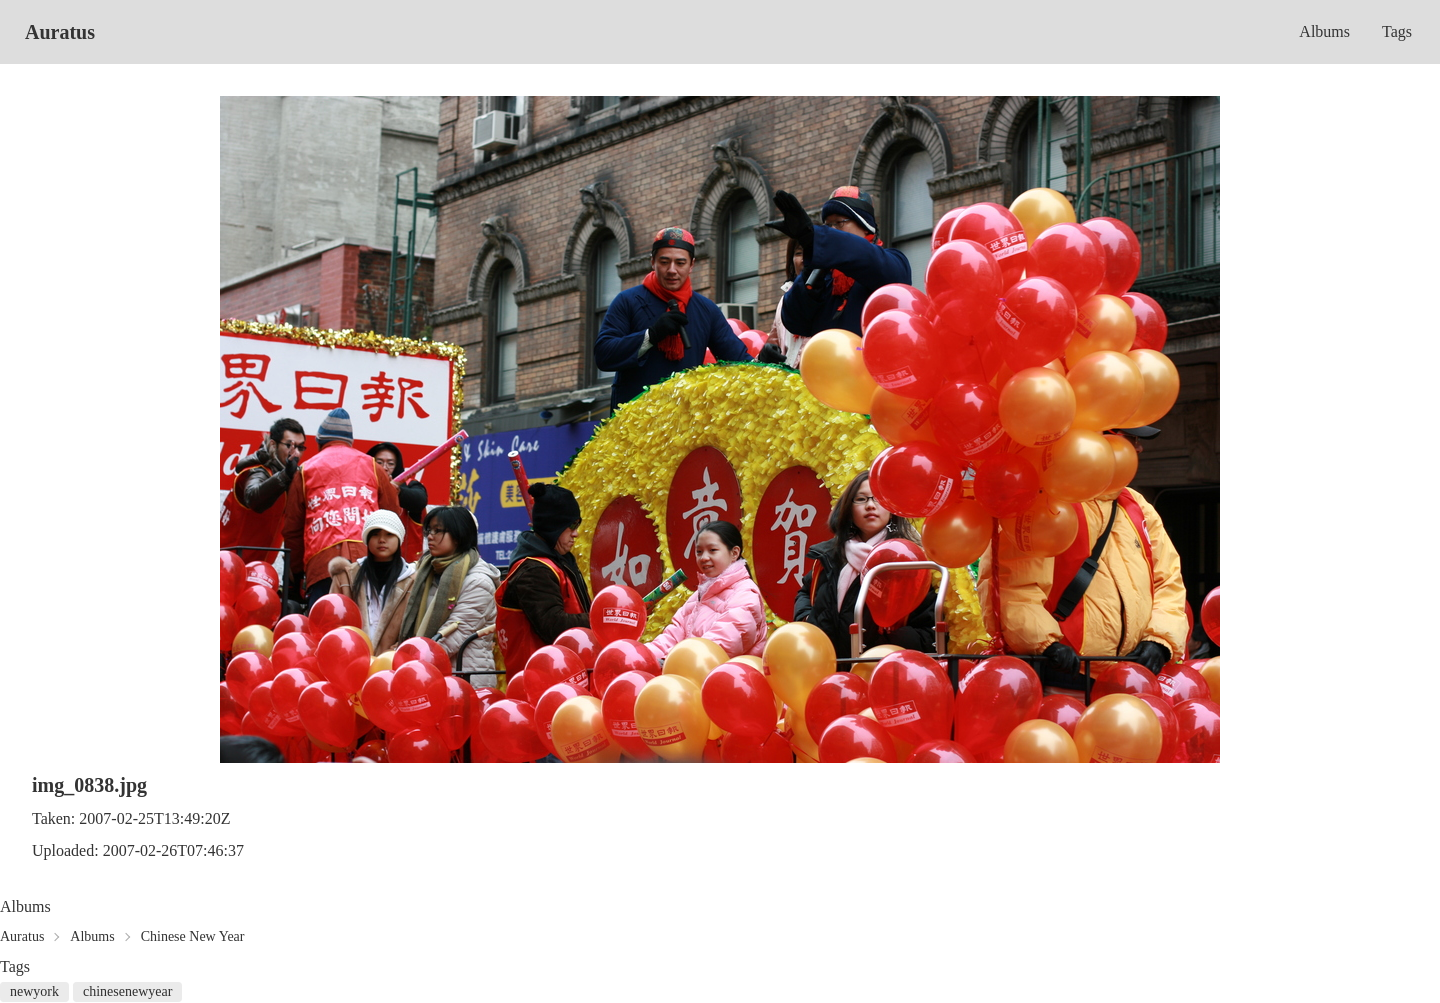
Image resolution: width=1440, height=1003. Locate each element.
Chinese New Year (193, 936)
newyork (34, 991)
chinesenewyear (127, 991)
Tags (1397, 31)
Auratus (60, 32)
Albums (1324, 31)
